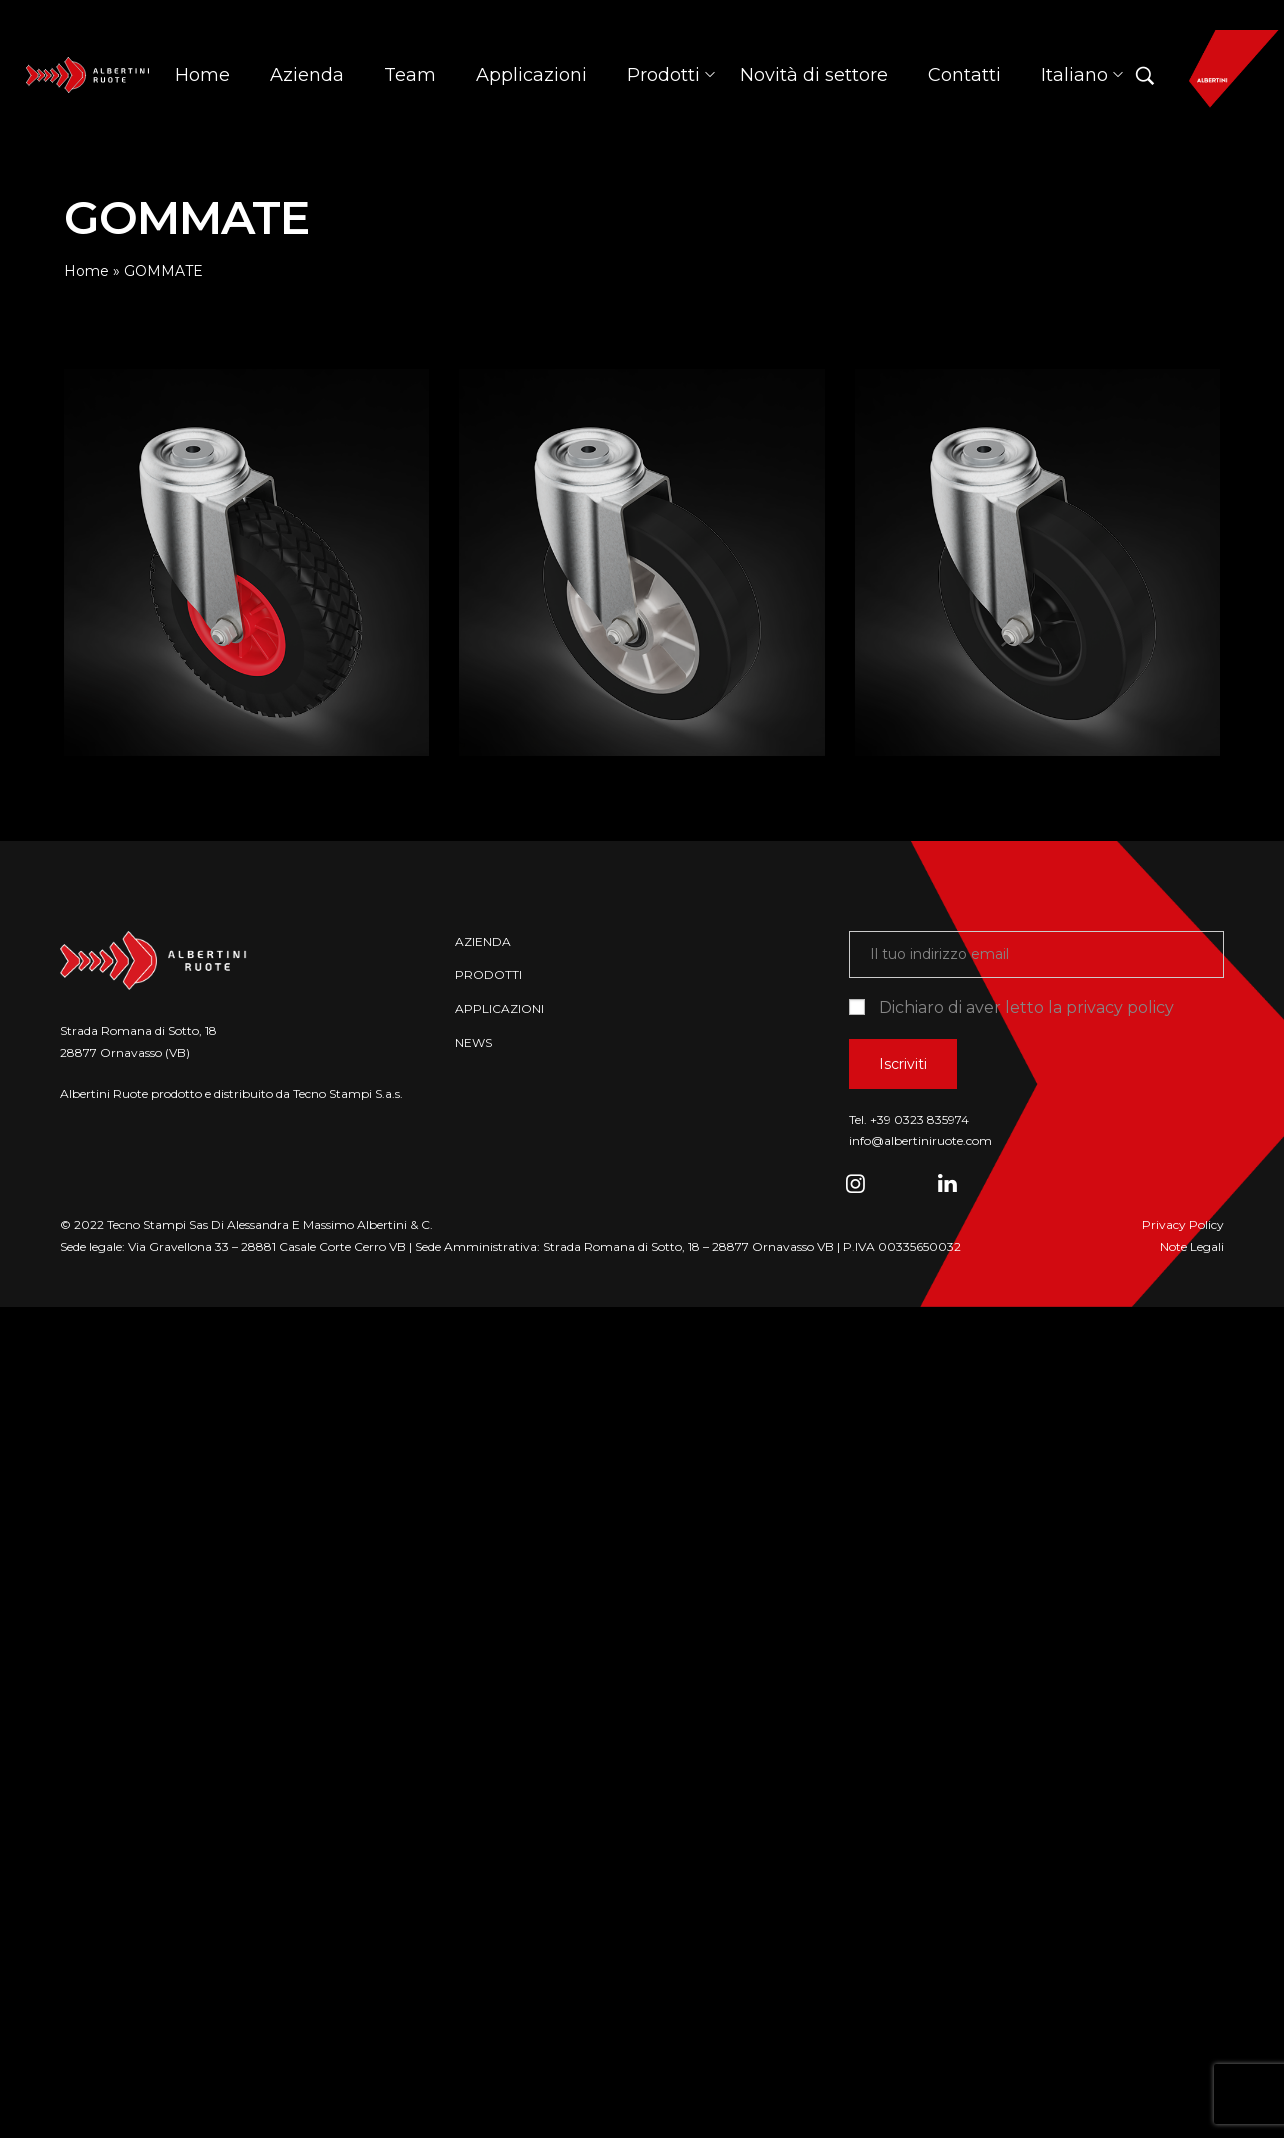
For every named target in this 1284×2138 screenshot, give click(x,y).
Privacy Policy (1183, 1224)
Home (86, 271)
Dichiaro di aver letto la (1011, 1007)
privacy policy (1120, 1007)
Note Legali (1192, 1246)
